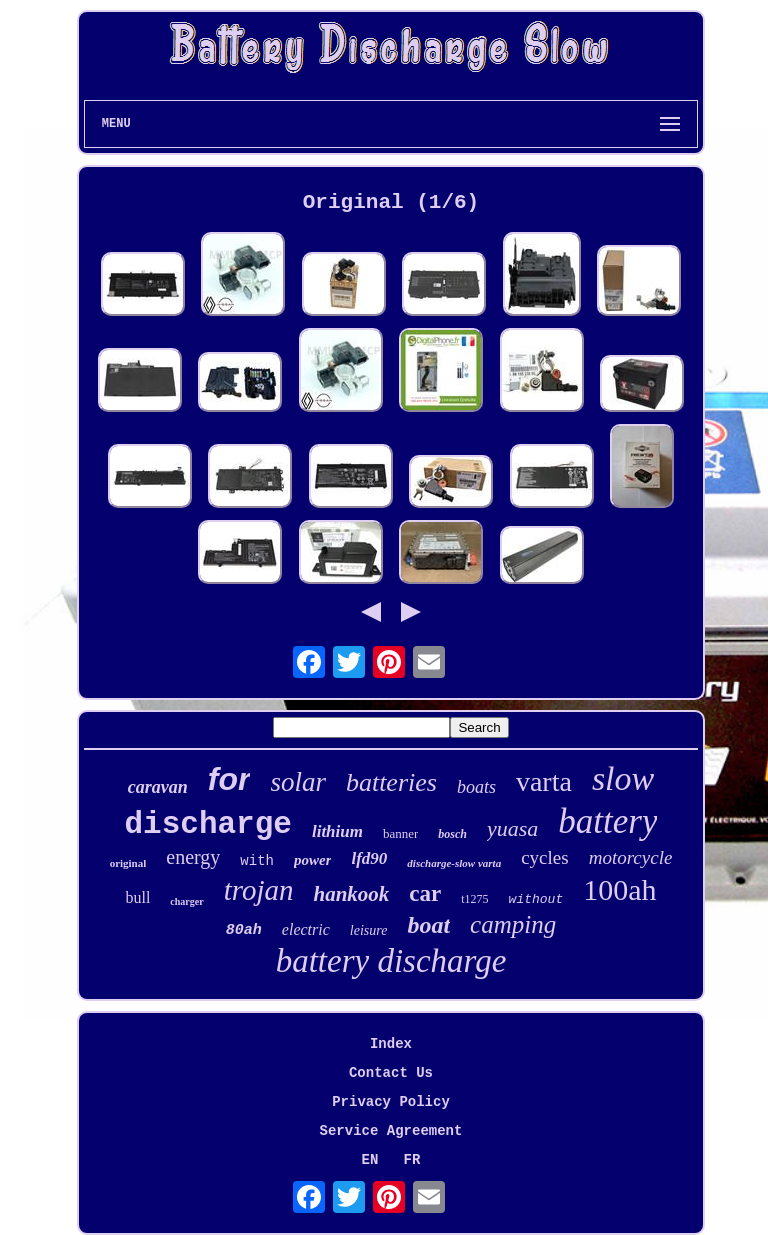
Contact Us (391, 1073)
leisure (369, 930)
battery (607, 821)
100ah (619, 889)
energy (193, 857)
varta (544, 781)
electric (306, 929)
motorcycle (631, 857)
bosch (452, 834)
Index (391, 1044)
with (257, 861)
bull (137, 897)
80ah (244, 930)
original (128, 863)
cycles (544, 857)
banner (400, 833)
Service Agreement (391, 1131)
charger (186, 901)
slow (623, 778)
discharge (208, 824)
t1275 (474, 899)
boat (428, 925)
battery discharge (391, 961)
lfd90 (369, 858)
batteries (391, 782)
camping (513, 924)
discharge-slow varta (454, 863)
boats (476, 787)
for (229, 779)
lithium (337, 831)
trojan (259, 890)
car (425, 893)
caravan (158, 787)
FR (412, 1160)
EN (370, 1160)
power (313, 860)
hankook (351, 894)
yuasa (512, 828)
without (536, 899)
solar (298, 782)
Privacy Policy (391, 1102)
